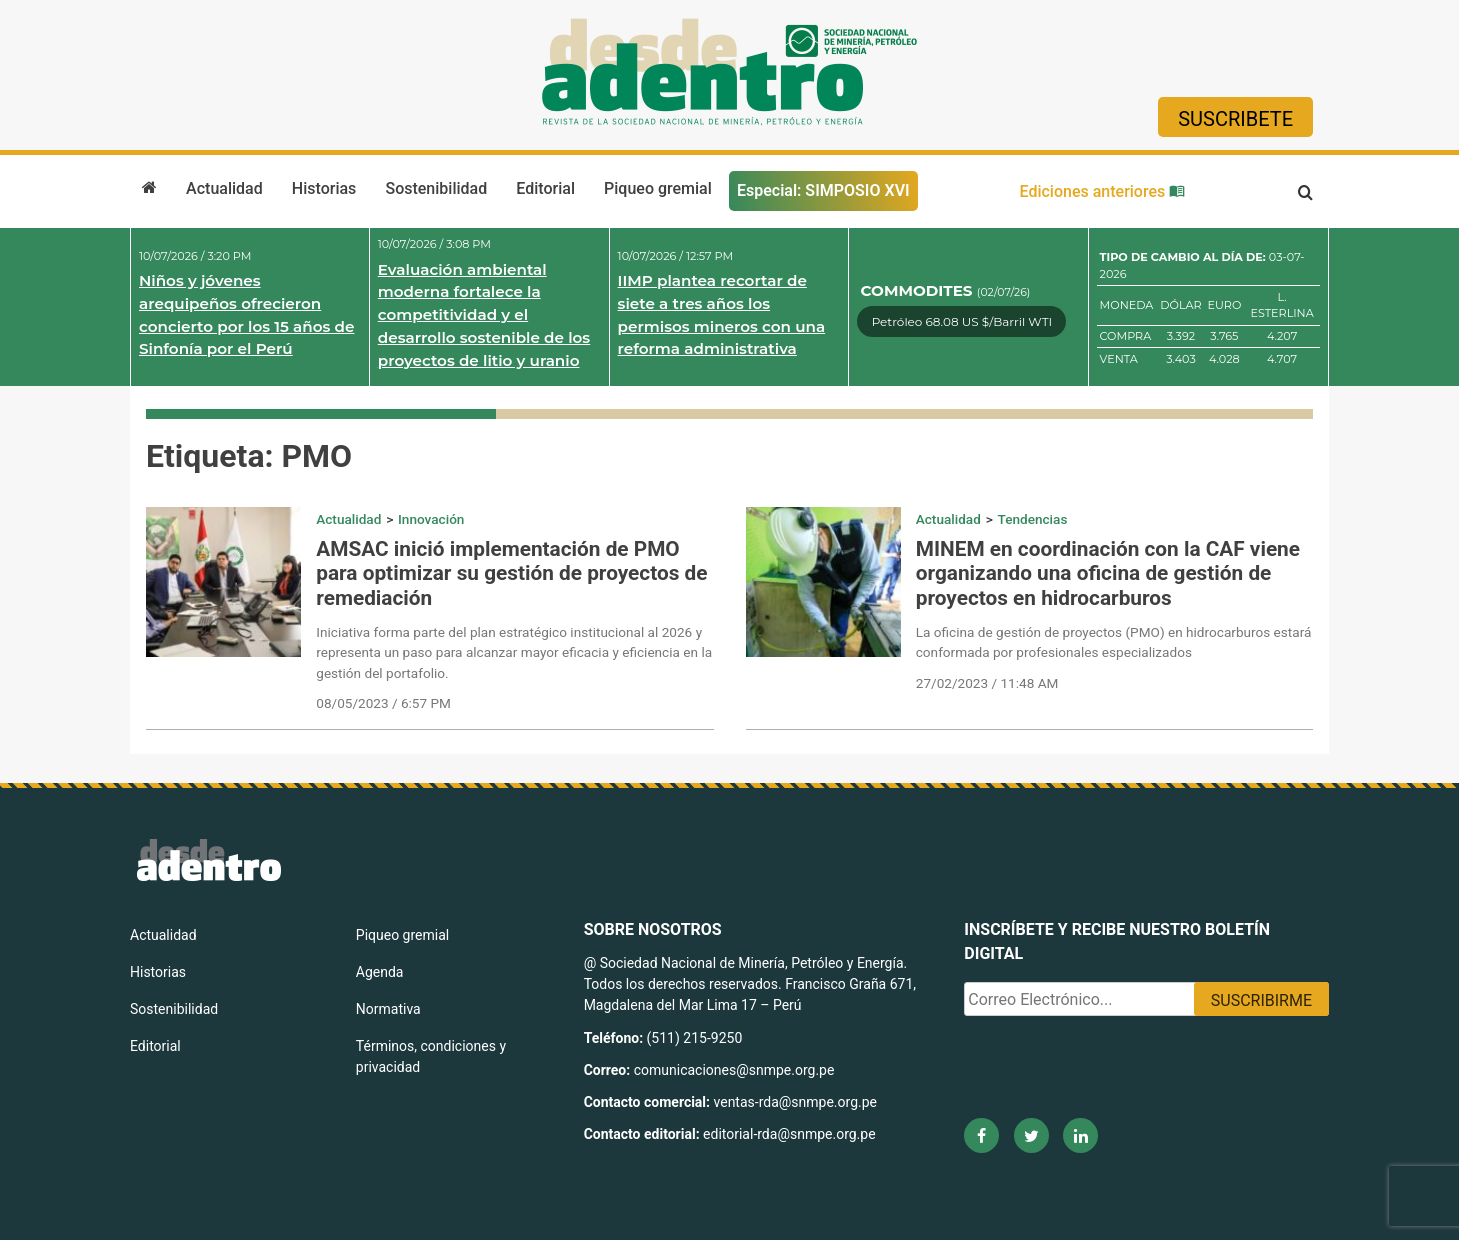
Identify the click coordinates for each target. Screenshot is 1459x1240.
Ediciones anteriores (1103, 191)
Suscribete (1235, 119)
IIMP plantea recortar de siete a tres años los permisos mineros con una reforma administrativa (722, 314)
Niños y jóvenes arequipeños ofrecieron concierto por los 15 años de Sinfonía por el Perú (246, 314)
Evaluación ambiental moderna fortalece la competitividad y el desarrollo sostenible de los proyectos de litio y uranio (484, 315)
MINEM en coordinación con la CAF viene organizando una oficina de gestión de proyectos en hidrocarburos (1108, 574)
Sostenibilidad (436, 188)
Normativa (388, 1009)
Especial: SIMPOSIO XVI (823, 190)
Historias (324, 188)
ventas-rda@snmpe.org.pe (795, 1102)
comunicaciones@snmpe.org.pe (736, 1070)
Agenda (380, 972)
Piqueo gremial (658, 188)
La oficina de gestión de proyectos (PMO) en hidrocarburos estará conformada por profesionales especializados (1114, 642)
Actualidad (224, 188)
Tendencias (1033, 519)
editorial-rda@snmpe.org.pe (789, 1134)
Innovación (431, 519)
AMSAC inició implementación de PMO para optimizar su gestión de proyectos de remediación (511, 574)
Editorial (545, 188)
